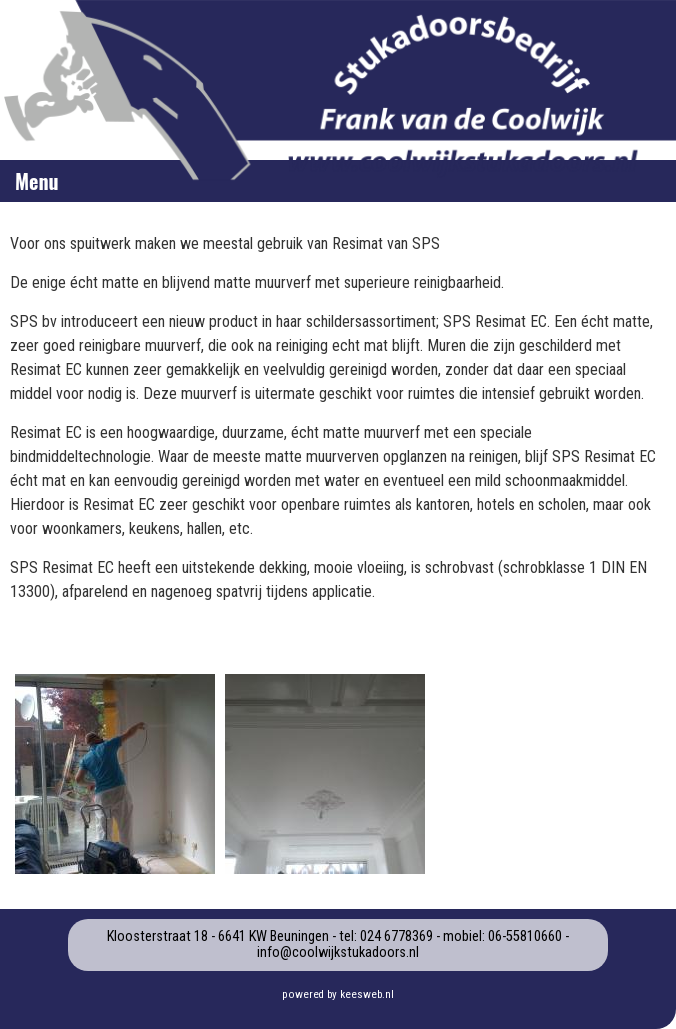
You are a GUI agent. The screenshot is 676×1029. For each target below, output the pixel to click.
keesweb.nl (367, 994)
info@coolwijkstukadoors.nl (338, 952)
